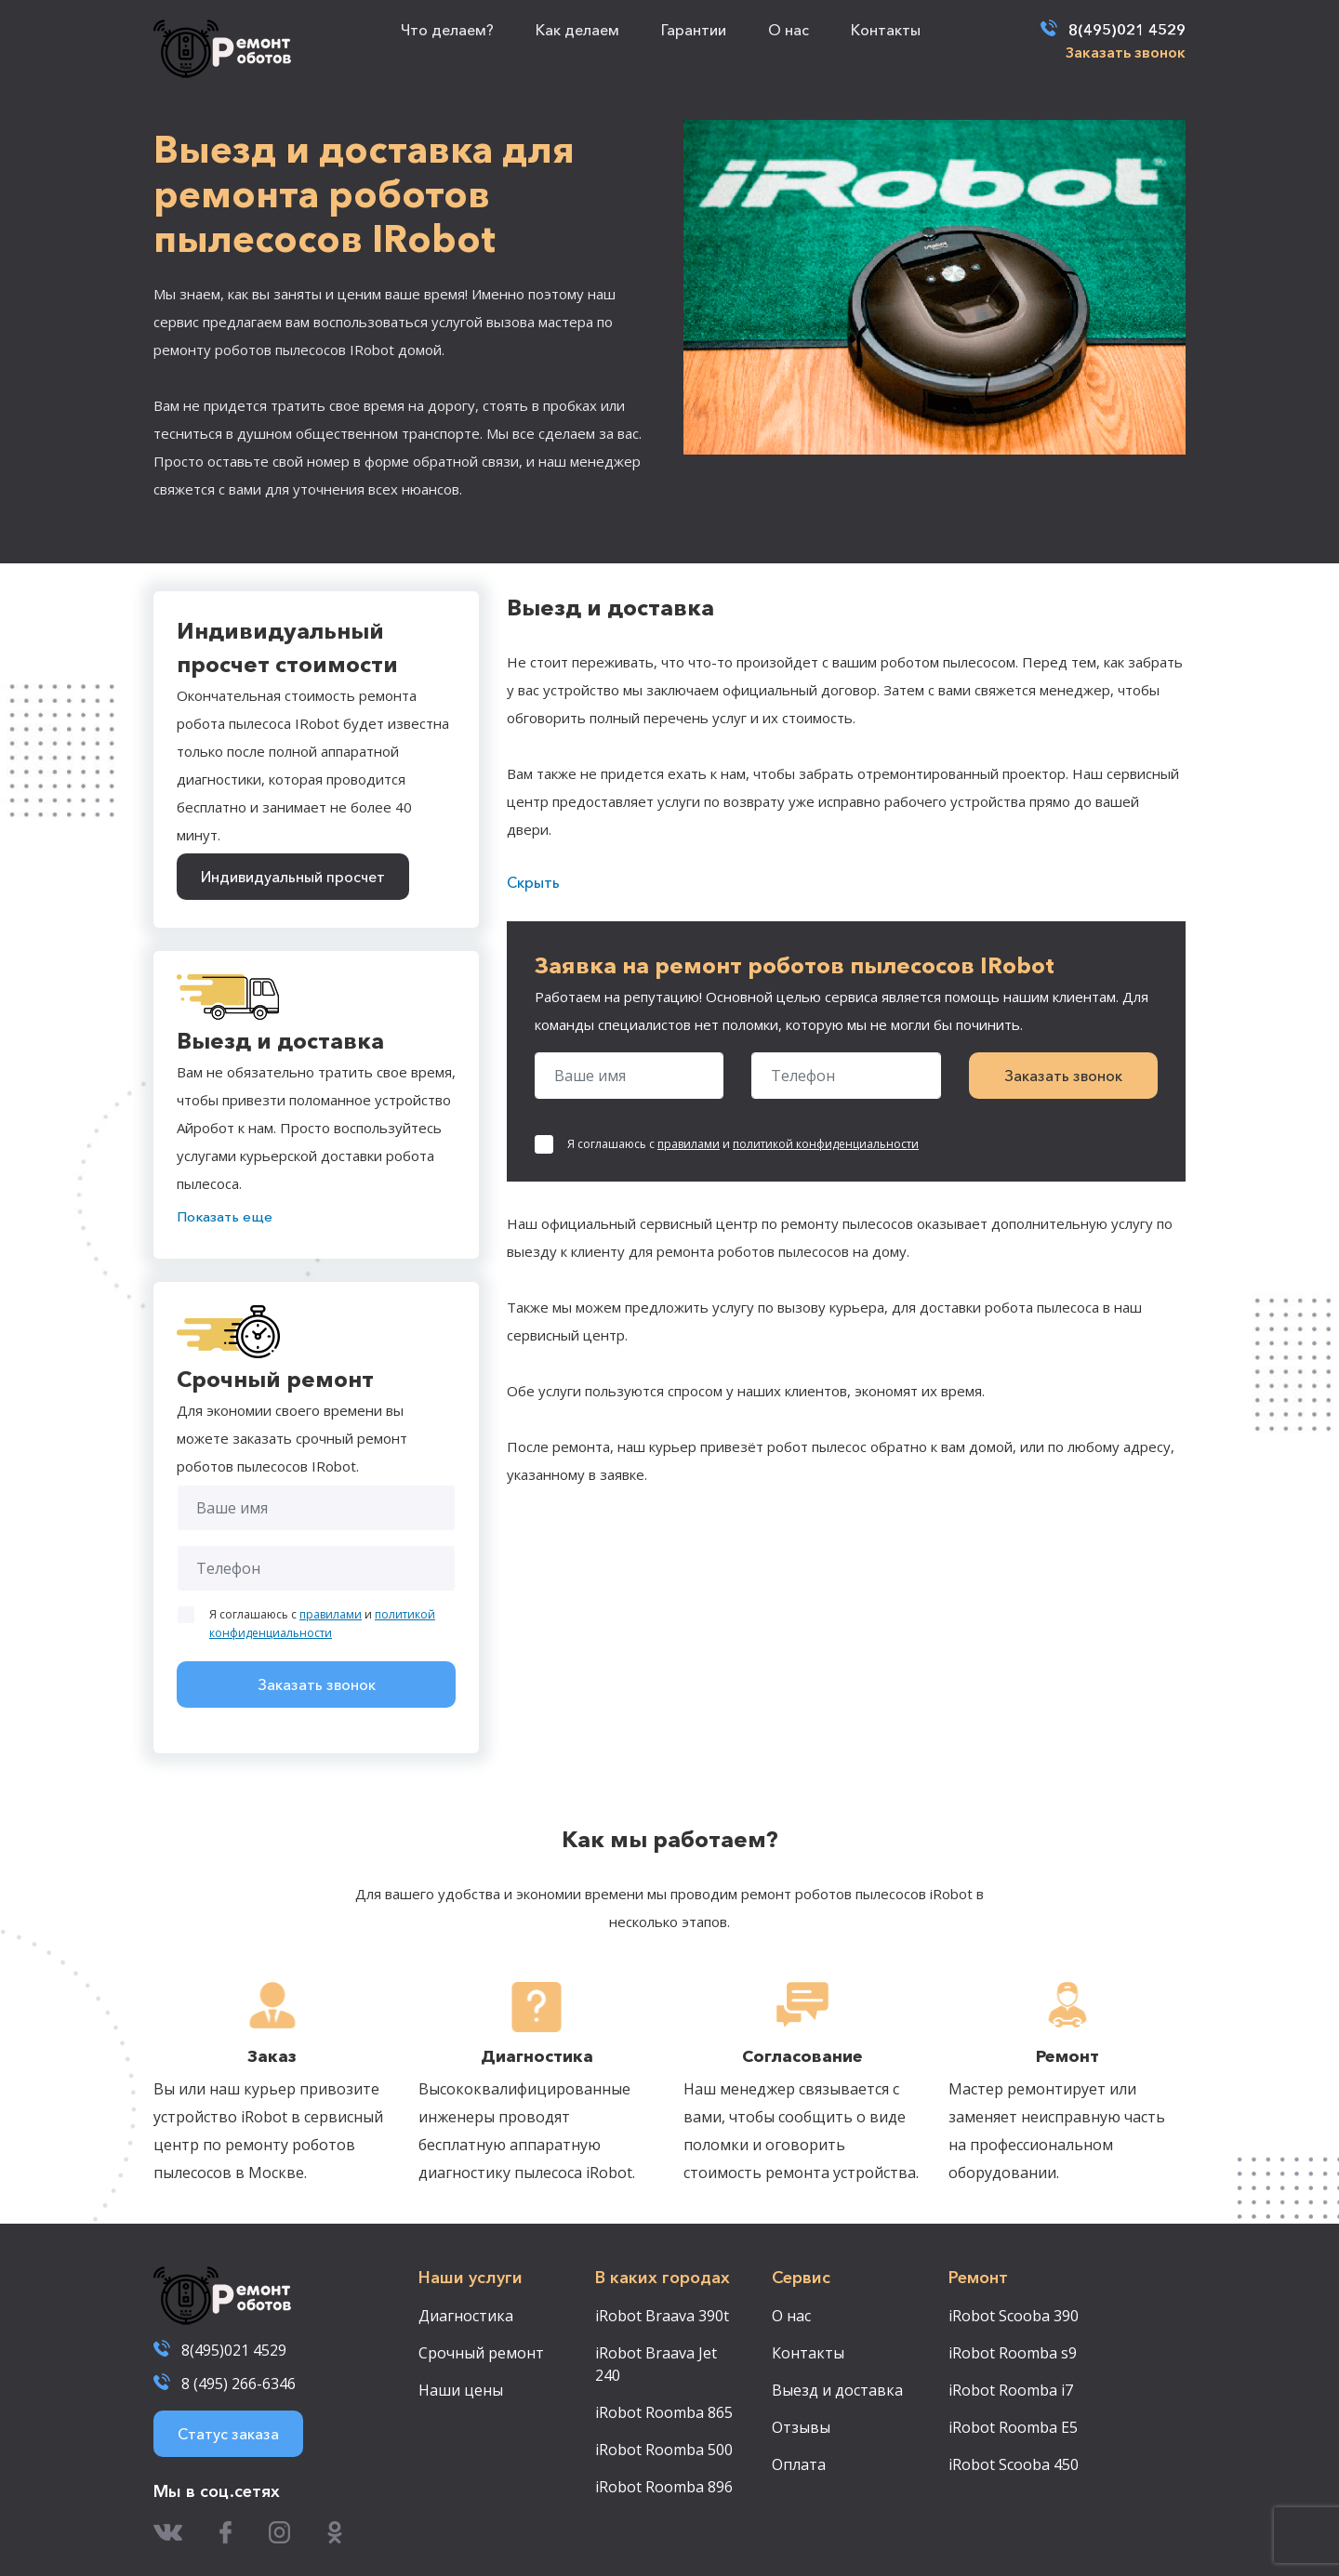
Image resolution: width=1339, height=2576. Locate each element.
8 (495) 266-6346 (238, 2383)
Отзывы (801, 2427)
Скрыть (533, 882)
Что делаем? (447, 29)
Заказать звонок (1126, 52)
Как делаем (577, 29)
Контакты (886, 29)
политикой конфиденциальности (826, 1144)
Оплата (799, 2464)
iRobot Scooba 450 (1013, 2464)
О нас (788, 29)
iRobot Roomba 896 (664, 2487)
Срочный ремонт (481, 2353)
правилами (330, 1614)
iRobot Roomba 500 (664, 2449)
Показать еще (224, 1216)
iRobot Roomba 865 (664, 2412)
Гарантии (693, 29)
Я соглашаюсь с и (322, 1623)
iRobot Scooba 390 (1013, 2315)
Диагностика (465, 2315)
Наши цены (460, 2390)
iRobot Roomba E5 (1013, 2427)
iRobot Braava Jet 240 (656, 2364)
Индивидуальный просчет (293, 876)
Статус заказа (228, 2433)
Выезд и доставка (837, 2390)
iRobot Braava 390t (662, 2315)
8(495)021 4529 (1127, 29)
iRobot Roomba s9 (1012, 2353)
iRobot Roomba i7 (1010, 2390)
